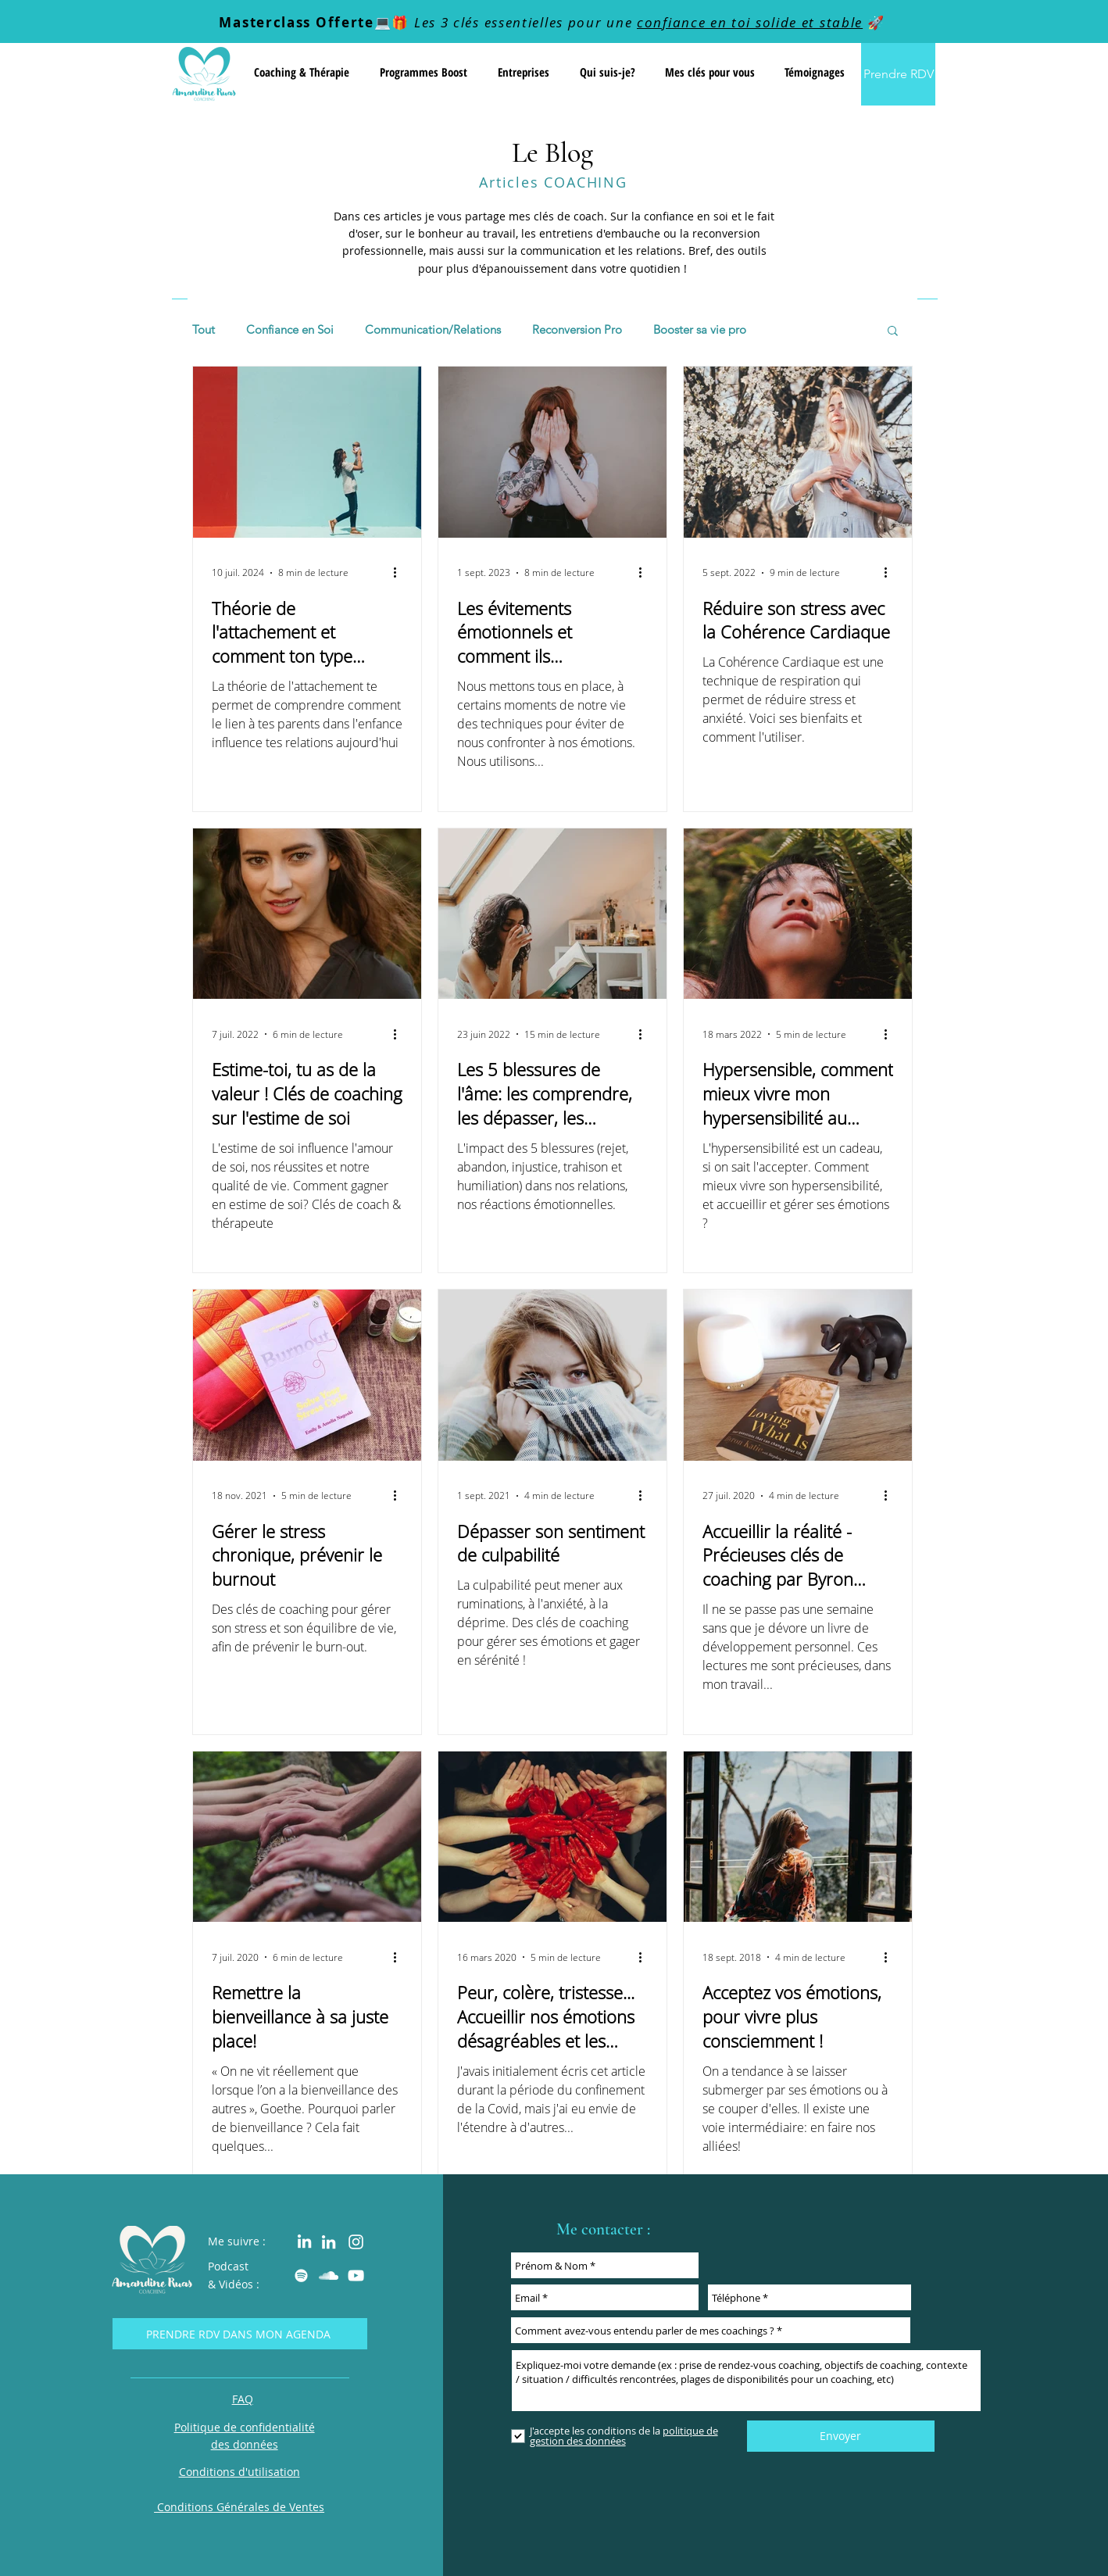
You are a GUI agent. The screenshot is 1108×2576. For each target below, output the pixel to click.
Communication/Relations (433, 330)
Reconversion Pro (577, 330)
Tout (203, 330)
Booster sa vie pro (699, 330)
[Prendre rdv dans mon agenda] (240, 2333)
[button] (301, 72)
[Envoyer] (841, 2436)
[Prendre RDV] (898, 74)
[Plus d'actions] (400, 573)
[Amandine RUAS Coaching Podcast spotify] (301, 2275)
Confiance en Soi (290, 330)
